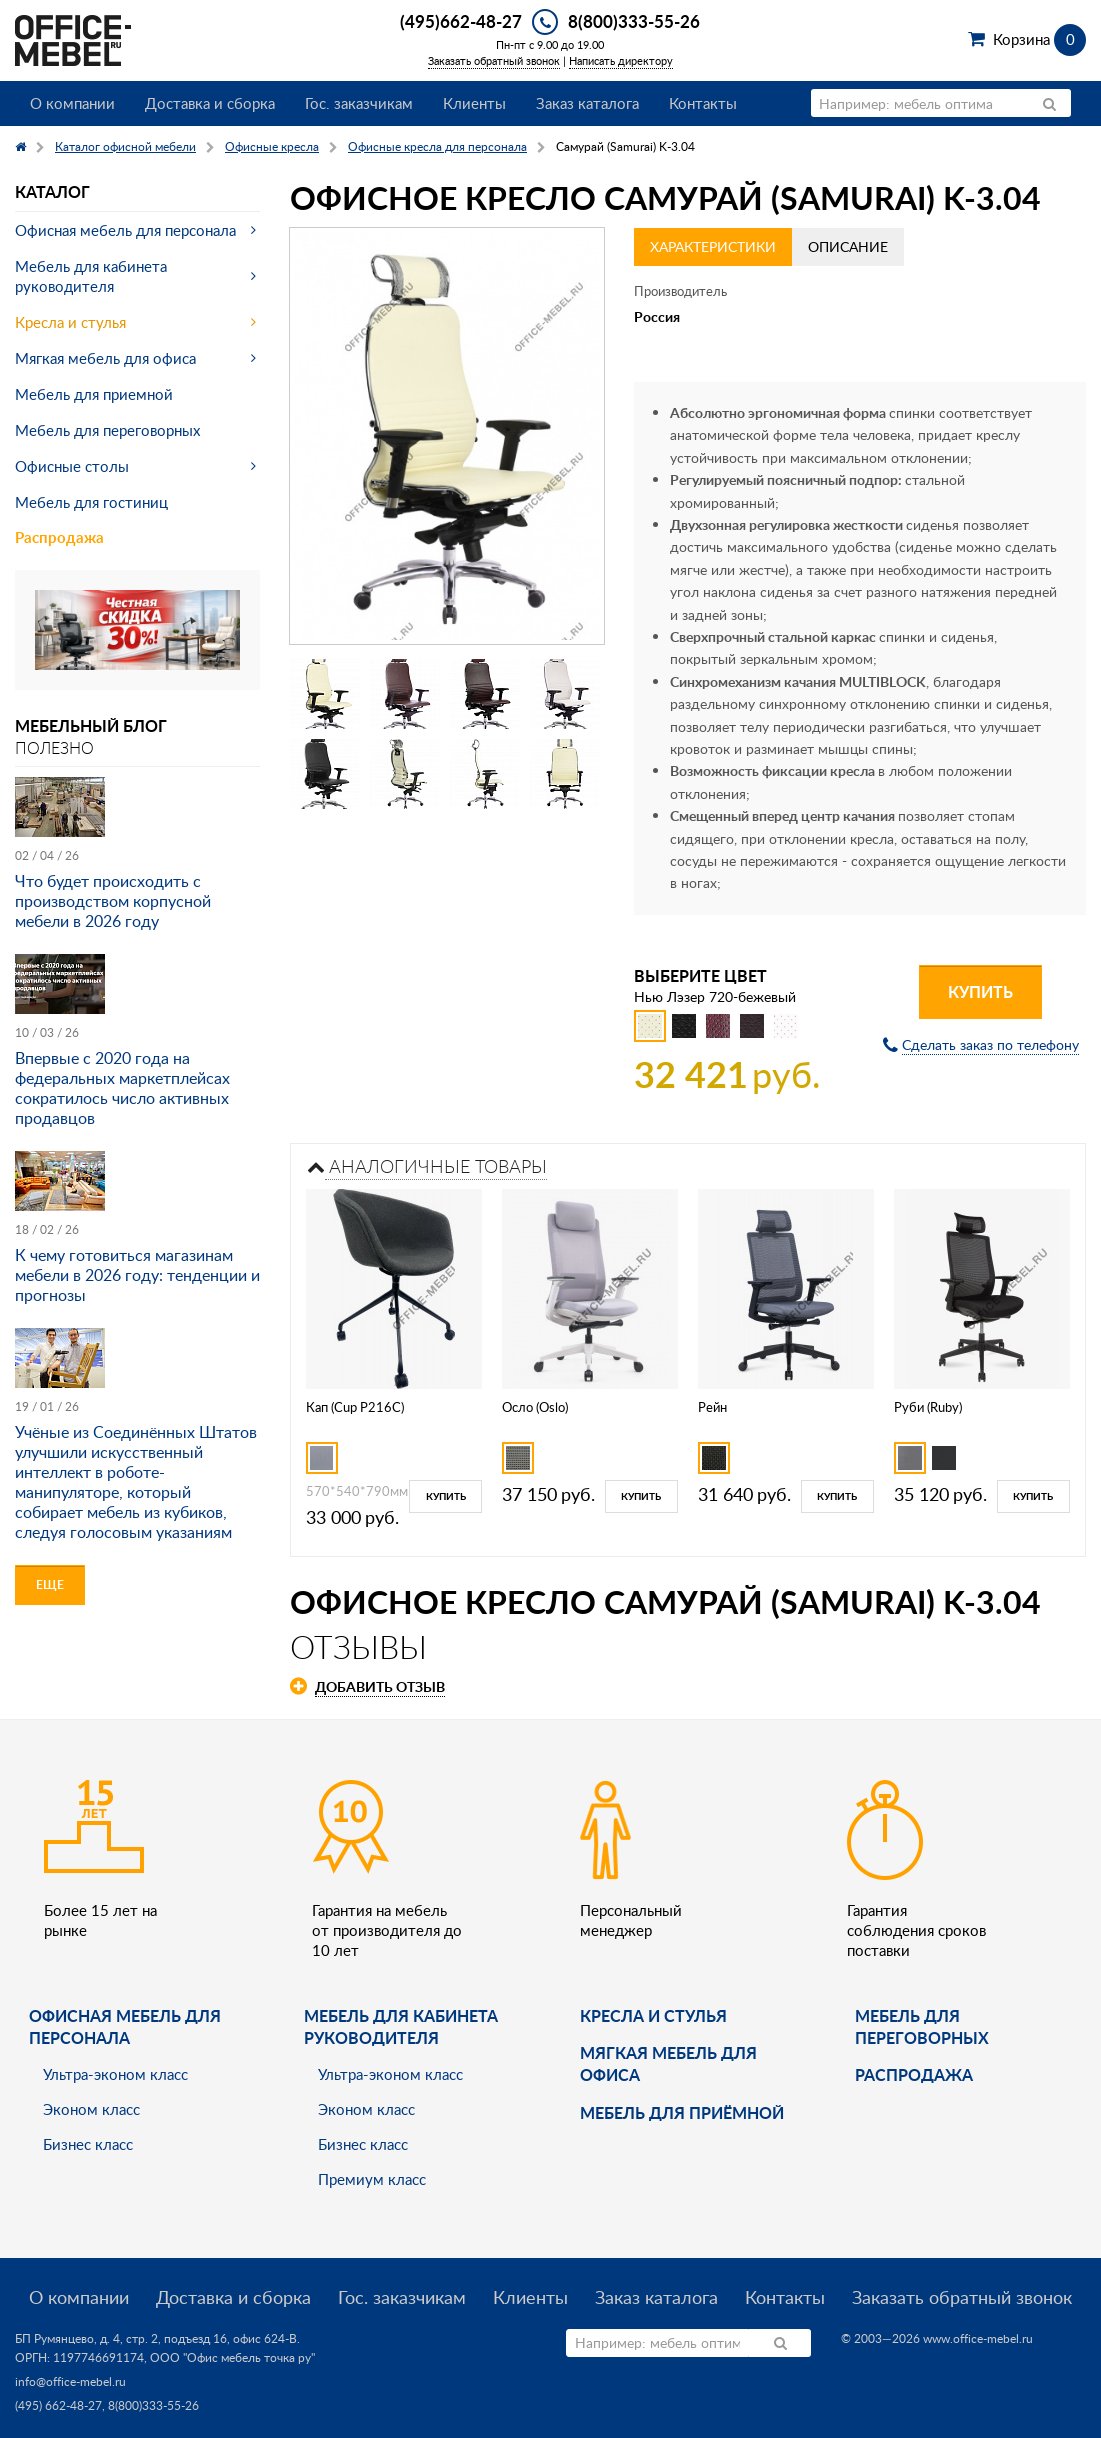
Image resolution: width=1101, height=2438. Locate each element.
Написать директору (621, 60)
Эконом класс (91, 2109)
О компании (72, 103)
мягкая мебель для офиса (668, 2063)
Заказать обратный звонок (494, 60)
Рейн (712, 1407)
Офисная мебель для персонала (125, 230)
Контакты (703, 103)
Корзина (1039, 39)
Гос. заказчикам (359, 103)
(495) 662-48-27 (58, 2405)
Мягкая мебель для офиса (105, 358)
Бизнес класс (88, 2144)
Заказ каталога (587, 103)
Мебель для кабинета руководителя (91, 276)
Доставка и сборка (210, 103)
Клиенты (474, 103)
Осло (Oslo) (535, 1407)
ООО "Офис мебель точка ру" (232, 2357)
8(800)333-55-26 (634, 21)
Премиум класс (372, 2179)
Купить (980, 991)
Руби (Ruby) (928, 1407)
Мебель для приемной (94, 394)
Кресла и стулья (70, 322)
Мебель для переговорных (107, 430)
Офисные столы (72, 466)
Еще (50, 1584)
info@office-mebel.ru (70, 2381)
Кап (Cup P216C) (355, 1407)
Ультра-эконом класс (115, 2074)
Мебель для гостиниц (91, 502)
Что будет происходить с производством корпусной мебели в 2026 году (113, 901)
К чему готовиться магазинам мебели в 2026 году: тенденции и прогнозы (137, 1275)
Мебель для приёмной (682, 2112)
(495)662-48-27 (461, 21)
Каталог (52, 191)
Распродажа (59, 537)
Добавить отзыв (380, 1686)
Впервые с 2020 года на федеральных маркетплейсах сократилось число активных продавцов (122, 1088)
